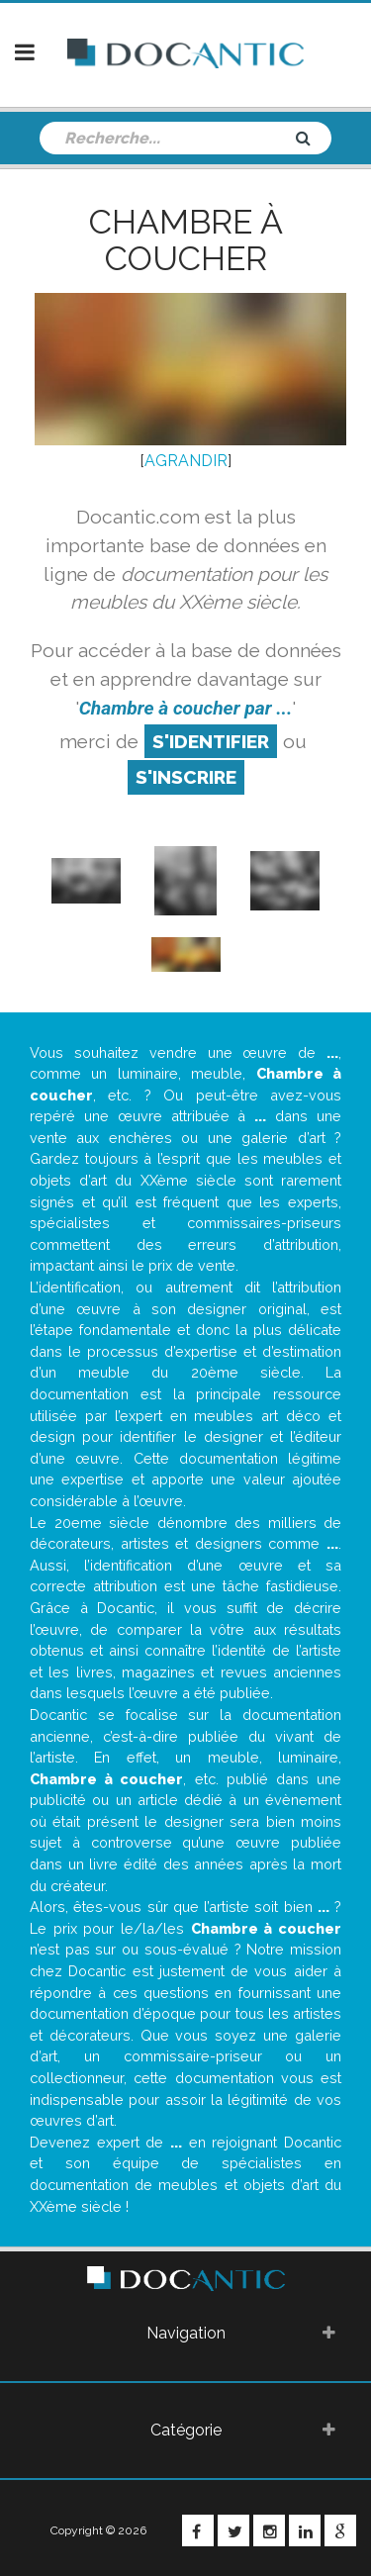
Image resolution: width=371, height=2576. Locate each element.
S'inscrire (186, 777)
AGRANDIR (186, 460)
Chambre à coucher (186, 240)
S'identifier (210, 741)
